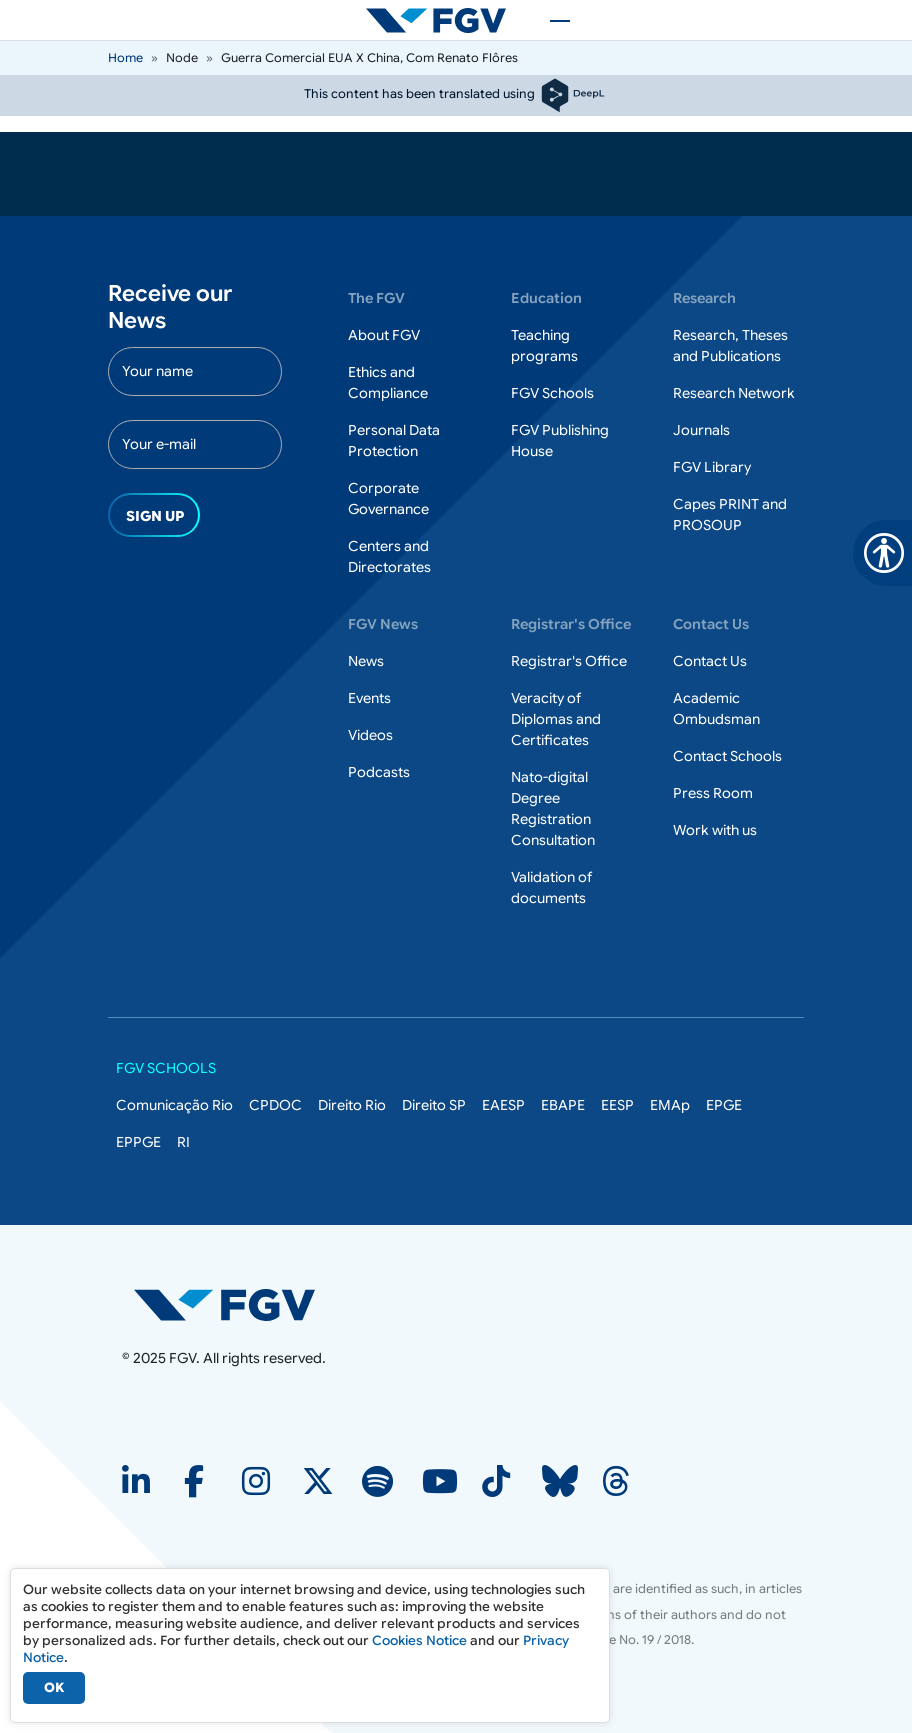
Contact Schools (727, 756)
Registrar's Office (569, 661)
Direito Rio (352, 1105)
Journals (701, 430)
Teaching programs (544, 345)
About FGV (384, 335)
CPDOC (275, 1105)
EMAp (670, 1105)
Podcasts (379, 772)
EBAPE (563, 1105)
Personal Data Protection (394, 440)
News (366, 661)
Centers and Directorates (389, 556)
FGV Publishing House (560, 440)
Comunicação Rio (174, 1105)
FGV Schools (552, 393)
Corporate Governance (388, 498)
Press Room (713, 793)
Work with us (715, 830)
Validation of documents (551, 887)
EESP (617, 1105)
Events (369, 698)
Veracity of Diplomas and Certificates (556, 719)
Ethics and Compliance (388, 382)
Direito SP (434, 1105)
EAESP (503, 1105)
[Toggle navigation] (550, 20)
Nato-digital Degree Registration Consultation (553, 808)
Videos (370, 735)
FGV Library (712, 467)
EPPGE (138, 1142)
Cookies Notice (419, 1640)
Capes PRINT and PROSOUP (730, 514)
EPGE (724, 1105)
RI (183, 1142)
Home (125, 57)
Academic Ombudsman (716, 708)
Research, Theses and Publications (730, 345)
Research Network (734, 393)
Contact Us (710, 661)
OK (54, 1687)
